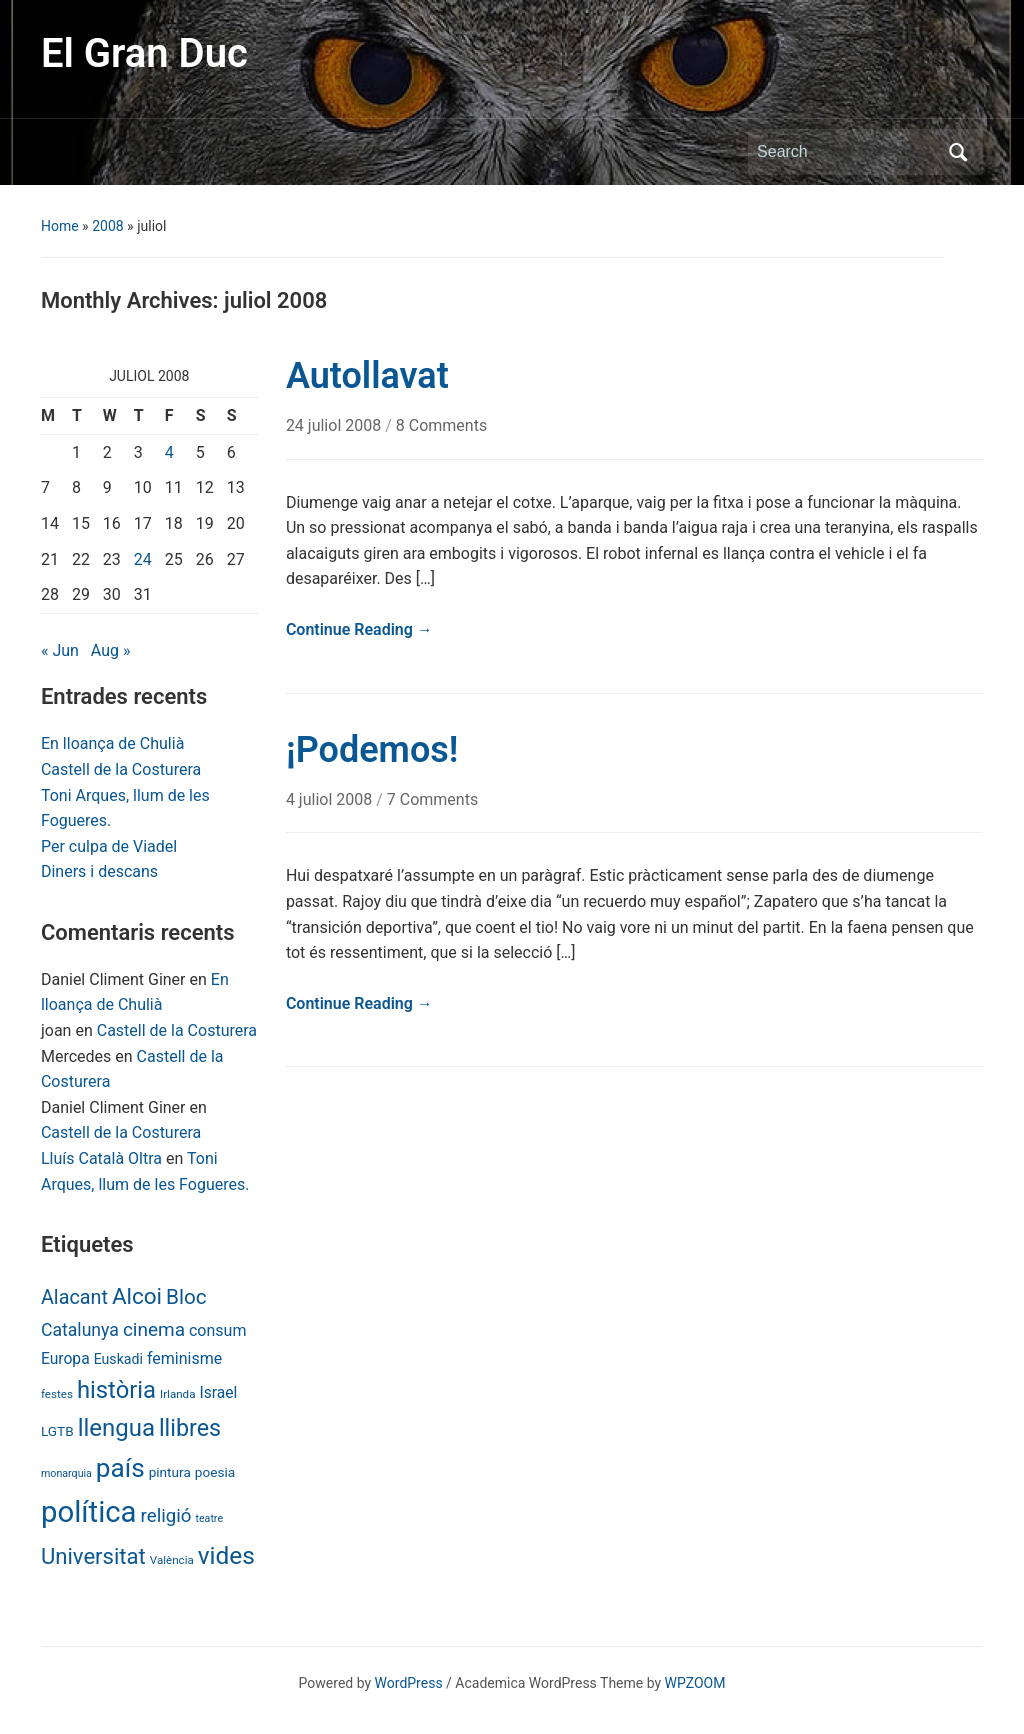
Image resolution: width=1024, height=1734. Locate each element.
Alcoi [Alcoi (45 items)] (137, 1296)
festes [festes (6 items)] (57, 1394)
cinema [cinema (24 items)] (154, 1329)
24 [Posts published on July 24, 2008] (143, 559)
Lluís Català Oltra (101, 1158)
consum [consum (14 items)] (218, 1330)
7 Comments (432, 799)
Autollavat (367, 376)
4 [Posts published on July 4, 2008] (169, 452)
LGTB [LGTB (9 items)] (57, 1431)
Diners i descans (99, 871)
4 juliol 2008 (331, 799)
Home (60, 226)
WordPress (409, 1683)
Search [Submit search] (958, 152)
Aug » (111, 650)
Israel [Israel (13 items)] (218, 1392)
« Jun (60, 650)
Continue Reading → (359, 629)
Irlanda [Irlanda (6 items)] (177, 1394)
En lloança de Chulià (112, 743)
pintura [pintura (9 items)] (170, 1472)
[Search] (847, 152)
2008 (107, 226)
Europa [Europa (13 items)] (65, 1358)
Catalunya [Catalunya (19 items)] (80, 1330)
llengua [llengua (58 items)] (116, 1428)
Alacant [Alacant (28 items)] (74, 1297)
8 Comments (441, 425)
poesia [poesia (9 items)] (215, 1472)
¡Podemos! (372, 750)
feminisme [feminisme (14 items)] (184, 1358)
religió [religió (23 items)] (166, 1516)
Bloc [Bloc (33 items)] (186, 1297)
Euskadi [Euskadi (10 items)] (118, 1359)
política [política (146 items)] (89, 1512)
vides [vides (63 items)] (226, 1555)
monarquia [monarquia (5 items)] (66, 1473)
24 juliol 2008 (335, 425)
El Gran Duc (144, 53)
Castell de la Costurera (121, 769)
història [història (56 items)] (116, 1390)
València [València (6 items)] (172, 1560)
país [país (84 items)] (120, 1468)
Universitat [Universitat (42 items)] (93, 1556)
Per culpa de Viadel (109, 846)
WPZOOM (695, 1683)
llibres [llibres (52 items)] (190, 1428)
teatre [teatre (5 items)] (209, 1518)
